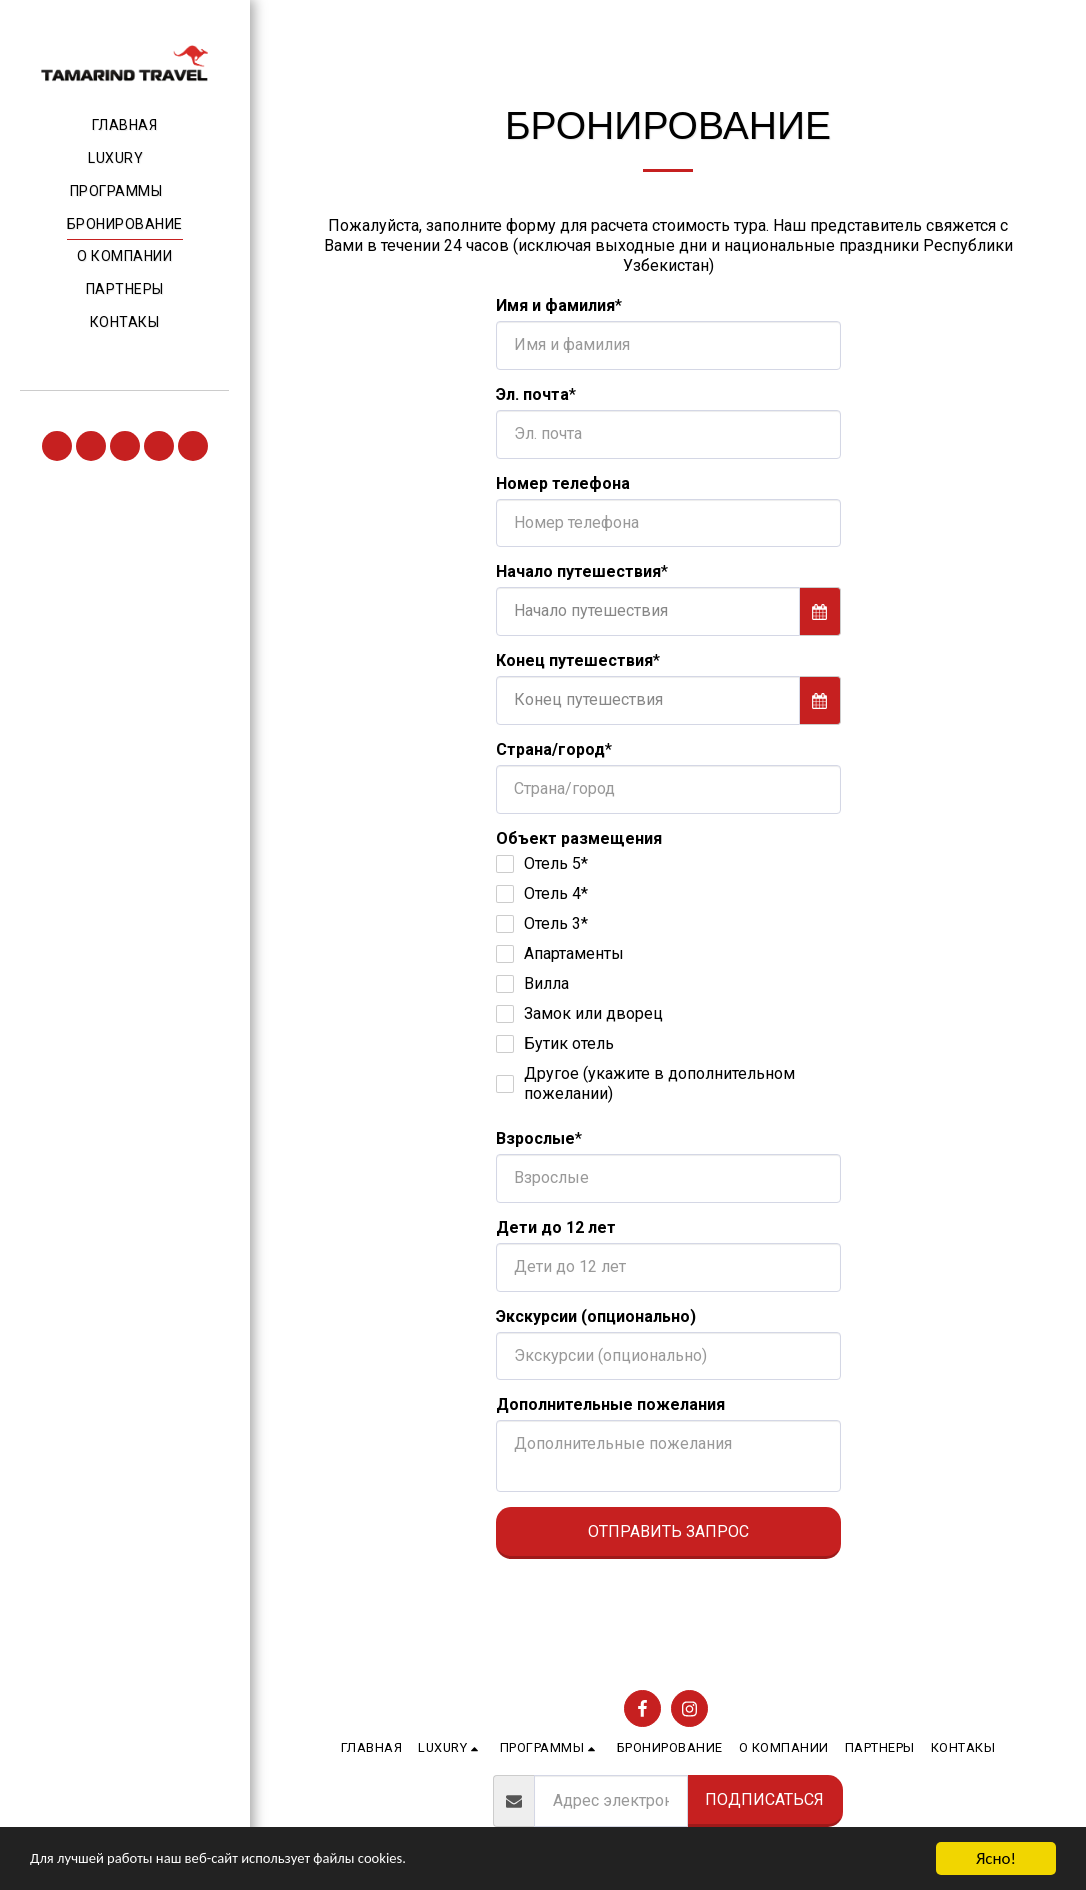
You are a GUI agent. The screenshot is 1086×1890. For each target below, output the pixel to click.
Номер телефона (563, 483)
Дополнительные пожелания (610, 1404)
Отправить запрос (668, 1531)
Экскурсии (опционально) (596, 1316)
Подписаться (764, 1799)
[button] (124, 159)
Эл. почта (532, 394)
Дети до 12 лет (556, 1227)
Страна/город (550, 749)
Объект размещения (579, 838)
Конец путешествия (574, 660)
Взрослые (535, 1138)
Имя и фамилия (555, 305)
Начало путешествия (578, 571)
